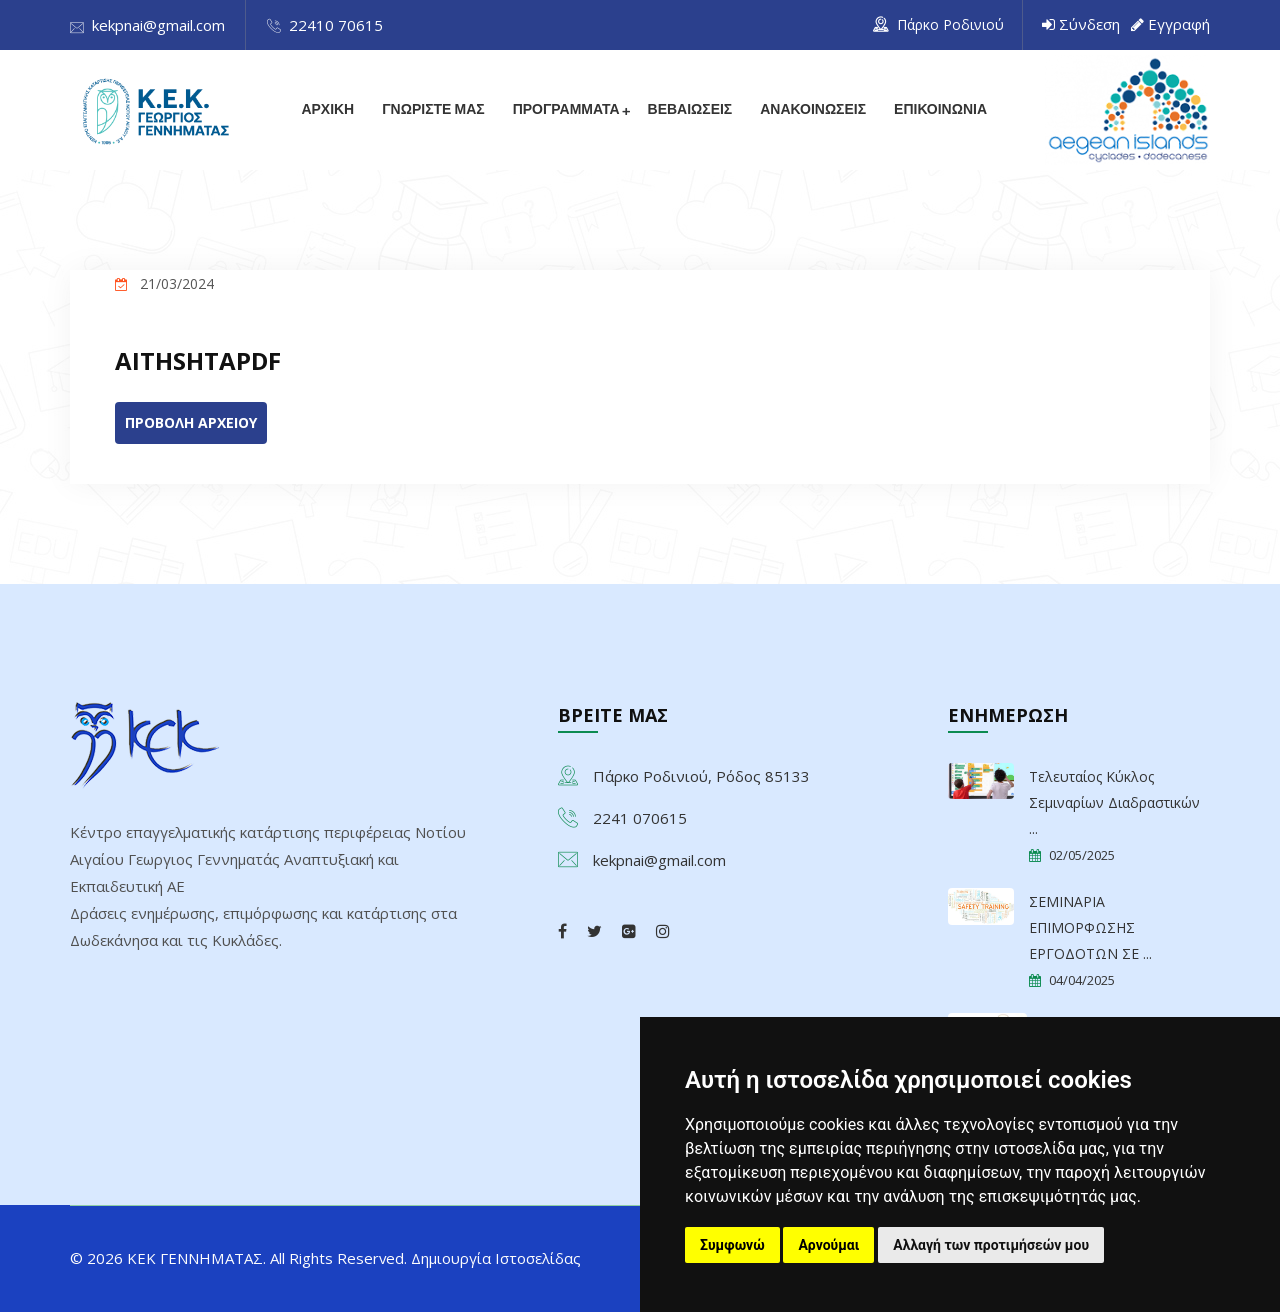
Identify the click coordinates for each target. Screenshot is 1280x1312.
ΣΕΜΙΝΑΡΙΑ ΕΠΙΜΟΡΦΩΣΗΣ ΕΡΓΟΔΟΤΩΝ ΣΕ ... (1090, 927)
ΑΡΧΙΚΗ (327, 109)
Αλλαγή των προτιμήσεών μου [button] (991, 1245)
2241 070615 (640, 818)
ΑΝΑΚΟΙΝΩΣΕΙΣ (813, 109)
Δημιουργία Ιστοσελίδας (496, 1258)
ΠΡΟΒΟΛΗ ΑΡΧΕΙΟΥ (191, 422)
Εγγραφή (1179, 24)
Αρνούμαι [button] (828, 1245)
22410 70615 (336, 25)
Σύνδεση (1089, 24)
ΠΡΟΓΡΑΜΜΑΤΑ (565, 109)
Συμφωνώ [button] (732, 1245)
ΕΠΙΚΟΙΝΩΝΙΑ (940, 109)
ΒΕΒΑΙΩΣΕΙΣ (689, 109)
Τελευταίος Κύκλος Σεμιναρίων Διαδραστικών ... (1114, 802)
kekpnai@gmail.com (158, 25)
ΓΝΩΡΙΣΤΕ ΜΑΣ (433, 109)
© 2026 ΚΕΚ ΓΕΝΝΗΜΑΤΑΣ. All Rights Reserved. (240, 1258)
